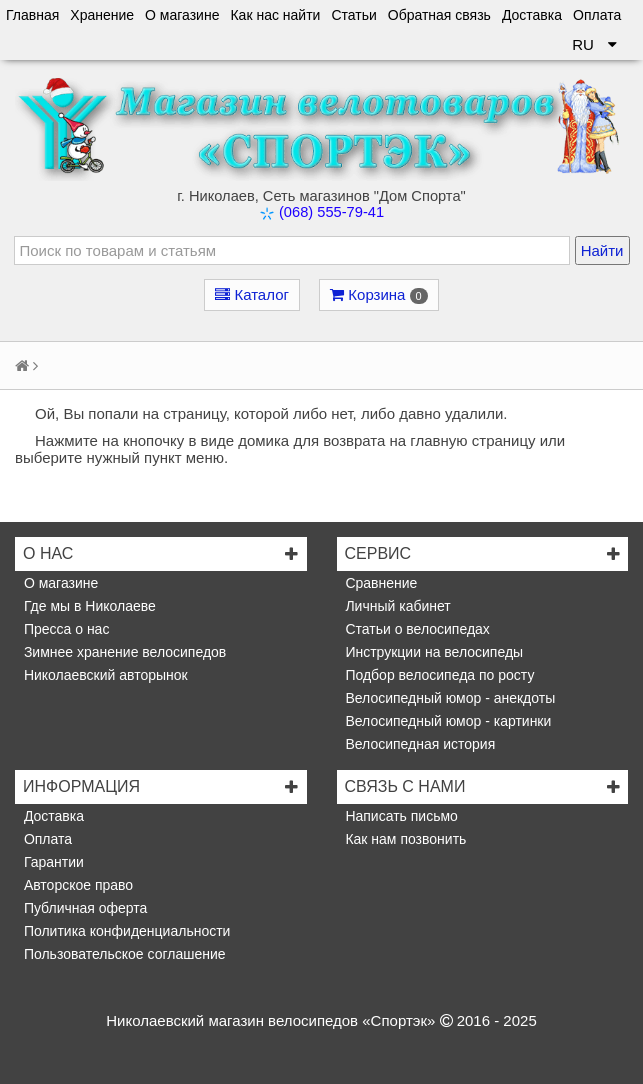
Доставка (532, 15)
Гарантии (52, 862)
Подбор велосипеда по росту (438, 675)
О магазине (182, 15)
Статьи (353, 15)
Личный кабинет (396, 606)
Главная (32, 15)
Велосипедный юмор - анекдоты (449, 698)
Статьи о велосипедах (416, 629)
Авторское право (76, 885)
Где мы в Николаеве (88, 606)
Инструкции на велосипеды (433, 652)
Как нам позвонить (404, 839)
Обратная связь (439, 15)
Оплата (597, 15)
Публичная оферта (83, 908)
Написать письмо (400, 816)
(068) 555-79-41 (331, 212)
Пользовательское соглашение (123, 954)
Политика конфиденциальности (125, 931)
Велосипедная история (419, 744)
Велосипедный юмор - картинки (447, 721)
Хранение (102, 15)
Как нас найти (275, 15)
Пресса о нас (64, 629)
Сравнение (380, 583)
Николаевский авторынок (104, 675)
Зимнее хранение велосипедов (123, 652)
